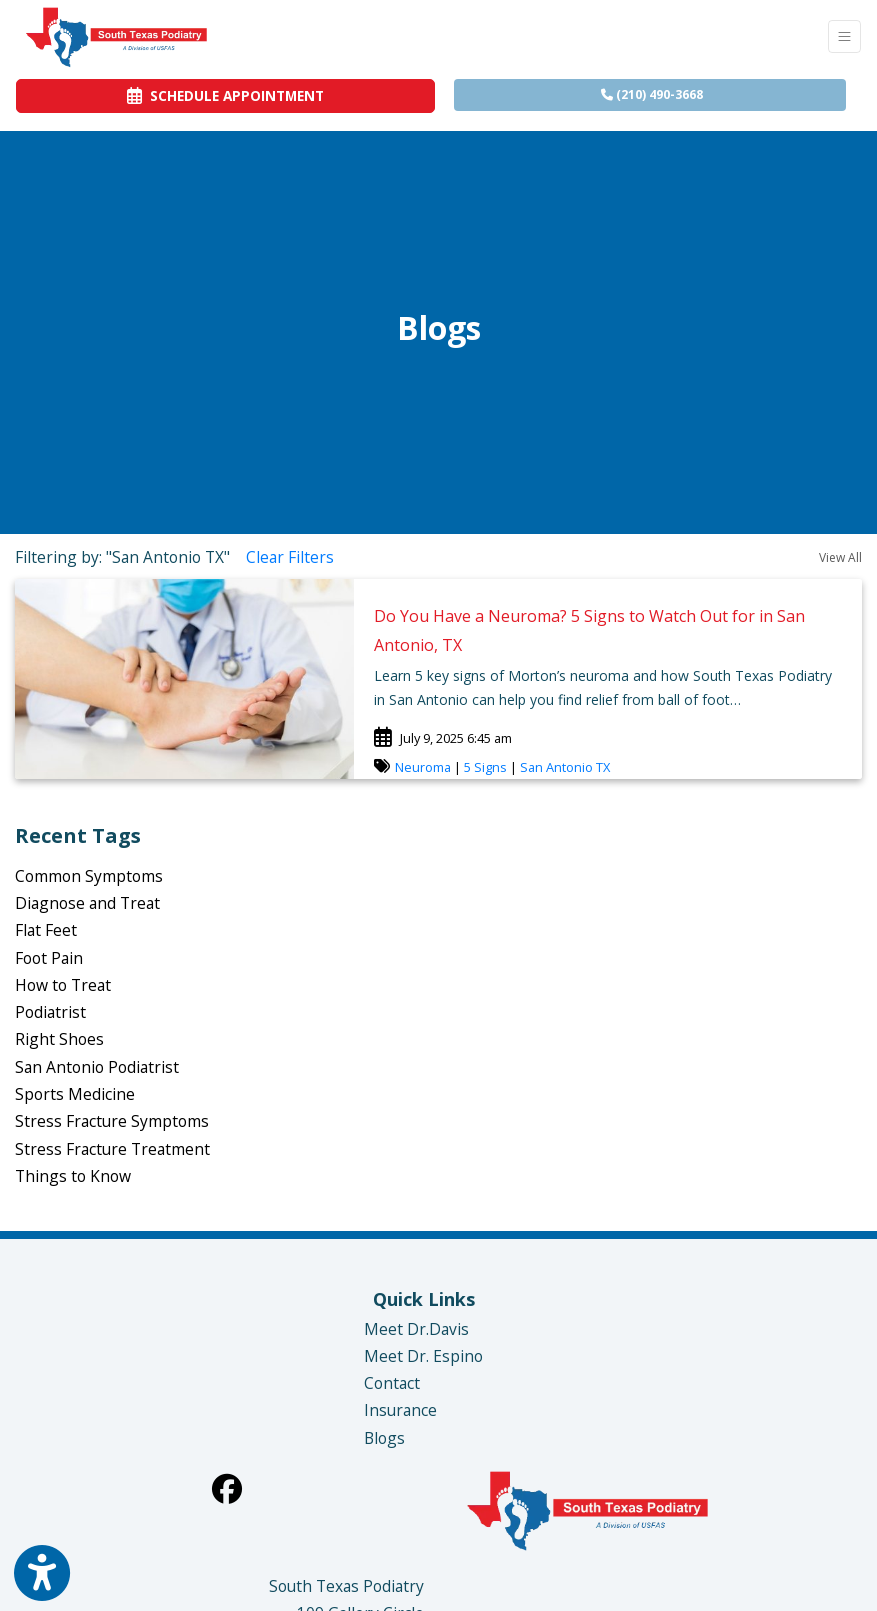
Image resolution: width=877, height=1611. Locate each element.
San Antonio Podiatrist (97, 1067)
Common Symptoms (89, 876)
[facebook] (227, 1488)
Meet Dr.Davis (416, 1329)
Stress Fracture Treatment (112, 1149)
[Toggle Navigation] (844, 36)
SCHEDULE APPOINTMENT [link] (225, 95)
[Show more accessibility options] (42, 1573)
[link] (608, 628)
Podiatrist (50, 1012)
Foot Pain (49, 958)
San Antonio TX (565, 767)
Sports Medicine (75, 1094)
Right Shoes (59, 1039)
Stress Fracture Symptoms (112, 1121)
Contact (392, 1383)
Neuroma (423, 767)
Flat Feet (46, 930)
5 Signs (485, 767)
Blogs (384, 1438)
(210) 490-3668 (652, 94)
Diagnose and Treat (87, 903)
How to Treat (63, 985)
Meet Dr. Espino (423, 1356)
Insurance (400, 1410)
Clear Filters (290, 557)
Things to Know (73, 1176)
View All (840, 557)
